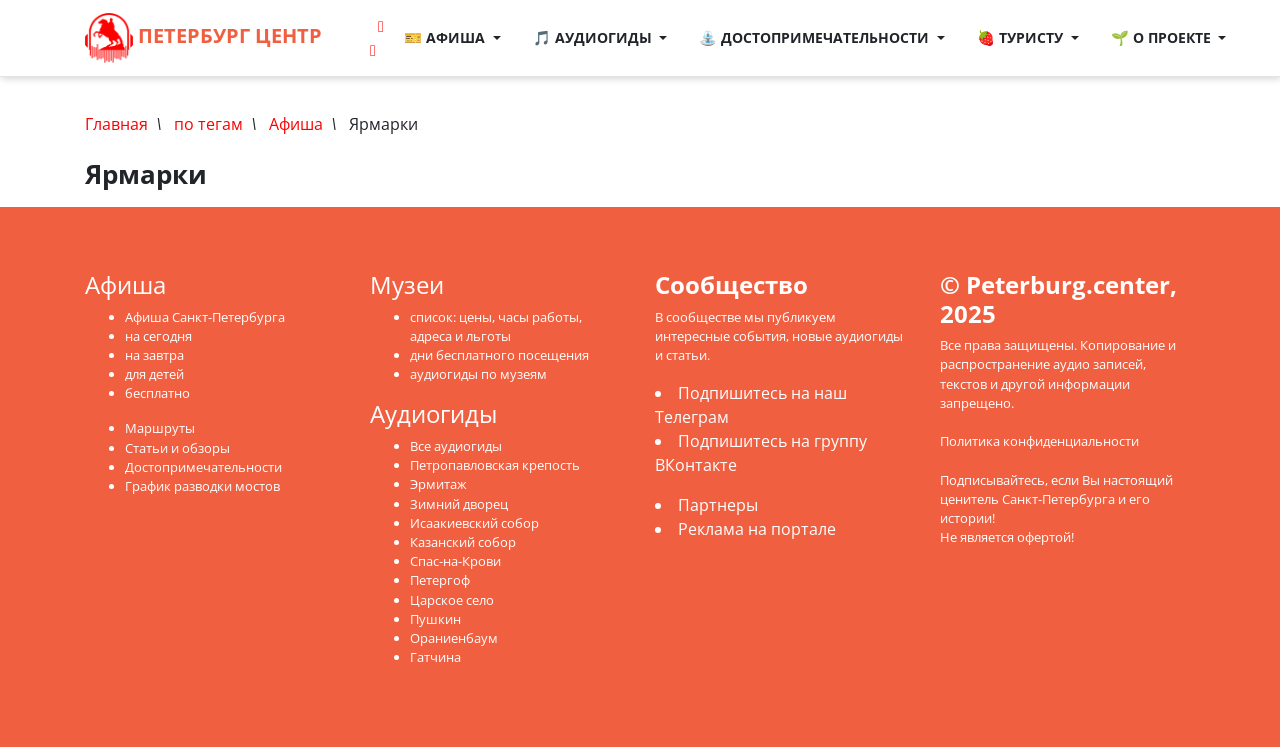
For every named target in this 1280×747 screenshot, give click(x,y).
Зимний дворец (459, 504)
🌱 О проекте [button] (1163, 37)
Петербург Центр (203, 38)
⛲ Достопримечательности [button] (816, 37)
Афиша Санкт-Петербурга (205, 317)
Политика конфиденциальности (1039, 441)
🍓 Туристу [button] (1022, 37)
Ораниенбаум (454, 638)
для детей (154, 374)
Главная (116, 124)
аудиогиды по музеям (478, 374)
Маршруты (160, 428)
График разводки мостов (202, 486)
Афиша (296, 124)
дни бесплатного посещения (499, 355)
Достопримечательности (203, 467)
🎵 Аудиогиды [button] (594, 37)
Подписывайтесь (992, 480)
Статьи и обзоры (177, 448)
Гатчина (435, 657)
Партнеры (718, 505)
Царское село (452, 600)
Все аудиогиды (456, 446)
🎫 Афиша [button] (446, 37)
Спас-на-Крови (455, 561)
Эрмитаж (438, 484)
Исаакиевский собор (474, 523)
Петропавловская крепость (495, 465)
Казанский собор (463, 542)
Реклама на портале (757, 529)
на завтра (154, 355)
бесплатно (157, 393)
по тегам (208, 124)
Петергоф (440, 580)
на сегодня (158, 336)
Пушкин (435, 619)
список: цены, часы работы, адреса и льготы (496, 326)
